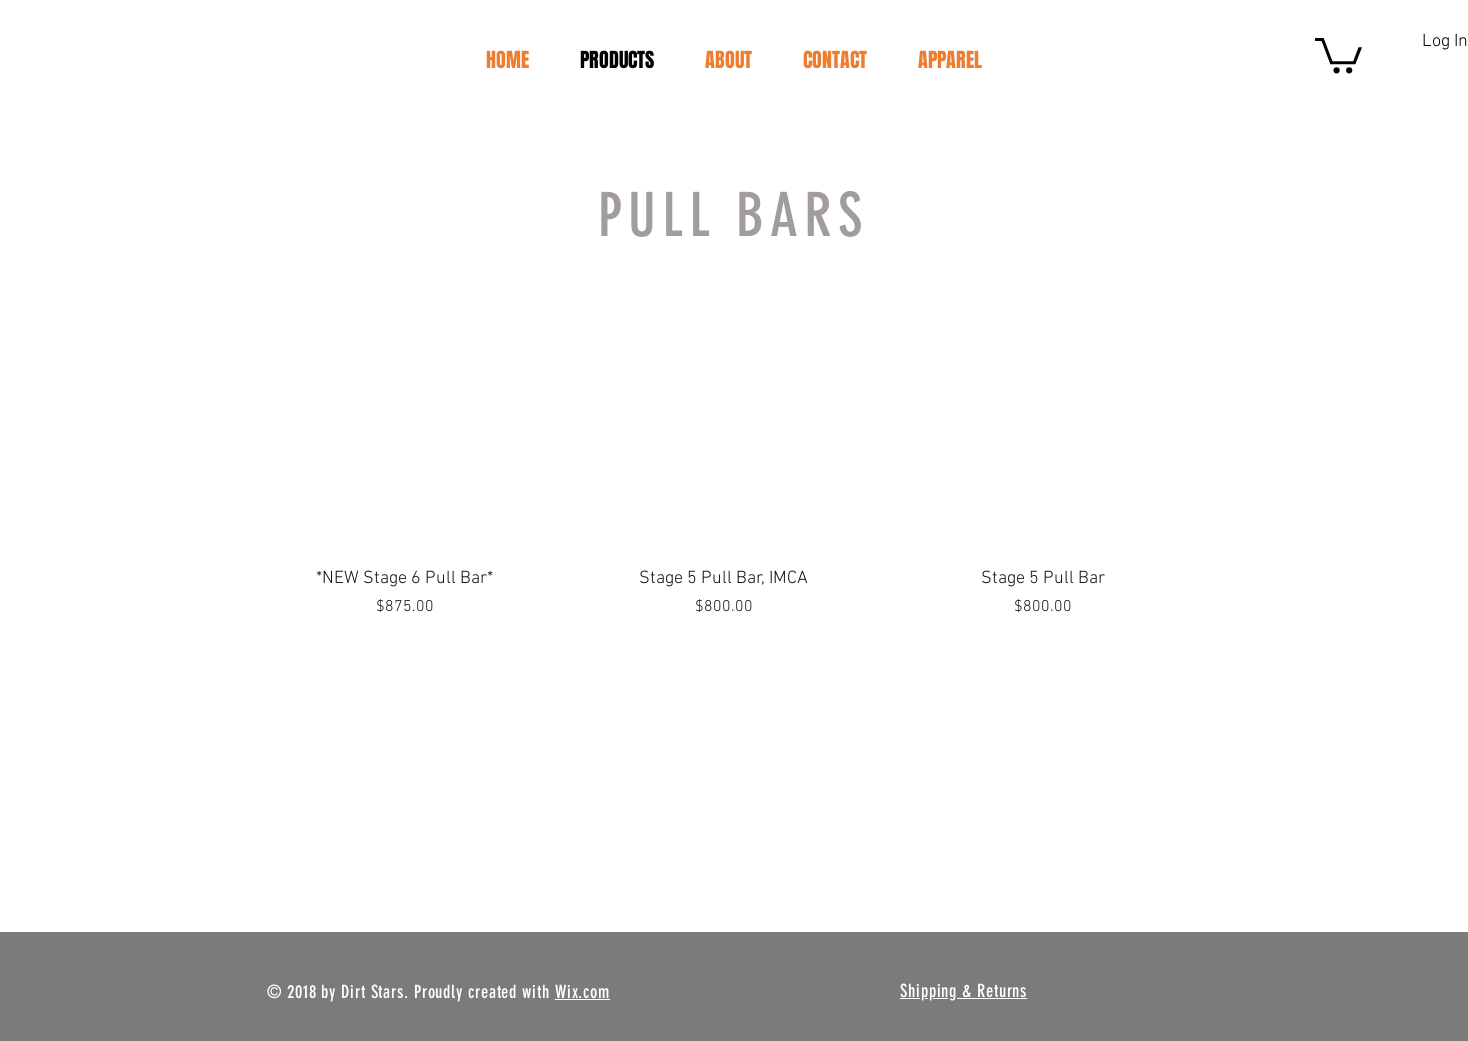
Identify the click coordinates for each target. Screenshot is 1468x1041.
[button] (1338, 53)
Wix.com (582, 992)
